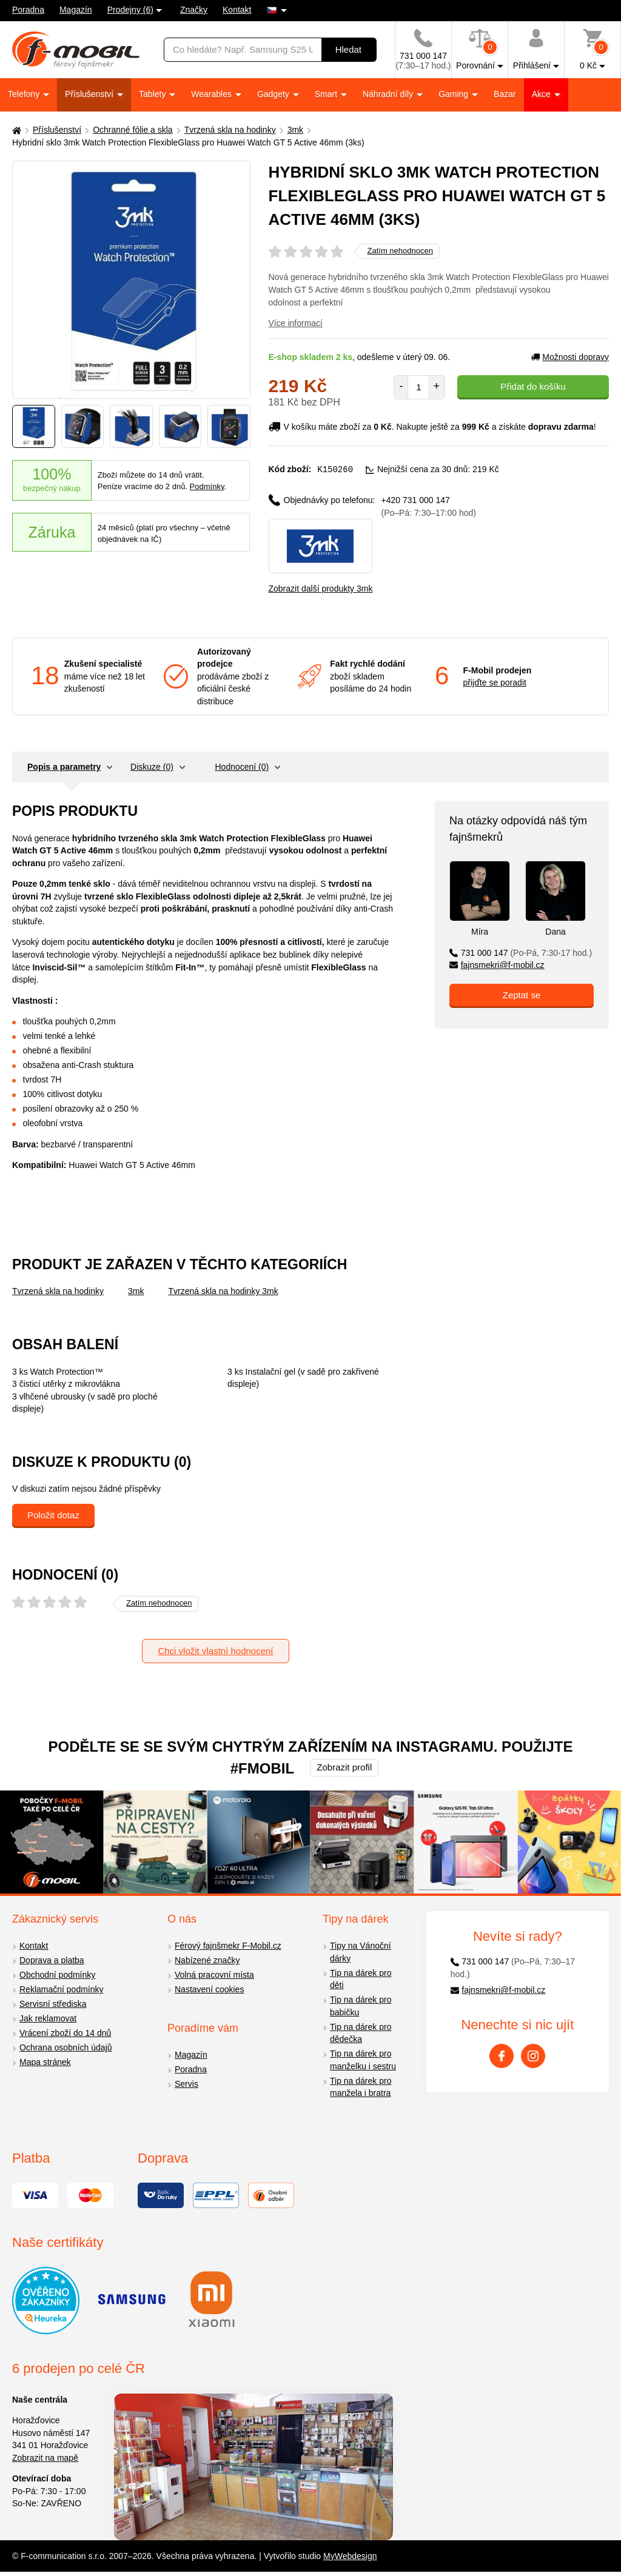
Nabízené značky (207, 1959)
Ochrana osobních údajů (65, 2047)
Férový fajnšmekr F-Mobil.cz (228, 1945)
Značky (193, 10)
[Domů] (15, 130)
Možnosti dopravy (570, 357)
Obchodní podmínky (57, 1974)
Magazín (75, 10)
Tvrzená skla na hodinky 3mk (223, 1290)
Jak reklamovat (47, 2018)
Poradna (28, 10)
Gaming (454, 94)
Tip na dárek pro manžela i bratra (360, 2086)
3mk (295, 130)
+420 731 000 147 (428, 506)
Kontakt (237, 10)
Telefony (25, 94)
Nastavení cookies (209, 1989)
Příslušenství (90, 94)
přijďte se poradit (494, 682)
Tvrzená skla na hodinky (230, 130)
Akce (542, 94)
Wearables (212, 94)
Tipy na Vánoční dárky (360, 1951)
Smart (327, 94)
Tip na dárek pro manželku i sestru (363, 2059)
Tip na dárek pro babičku (360, 2005)
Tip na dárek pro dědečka (360, 2032)
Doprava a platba (51, 1959)
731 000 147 (520, 952)
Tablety (153, 94)
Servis (186, 2083)
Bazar (505, 94)
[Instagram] (533, 2055)
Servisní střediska (52, 2003)
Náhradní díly (389, 94)
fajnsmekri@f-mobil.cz (497, 964)
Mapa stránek (45, 2061)
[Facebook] (501, 2055)
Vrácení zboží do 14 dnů (65, 2032)
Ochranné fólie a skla (133, 130)
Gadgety (274, 94)
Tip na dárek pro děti (360, 1978)
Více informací (296, 323)
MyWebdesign (350, 2555)
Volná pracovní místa (214, 1974)
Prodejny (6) (130, 10)
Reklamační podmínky (61, 1989)
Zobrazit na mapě (45, 2457)
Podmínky (207, 486)
